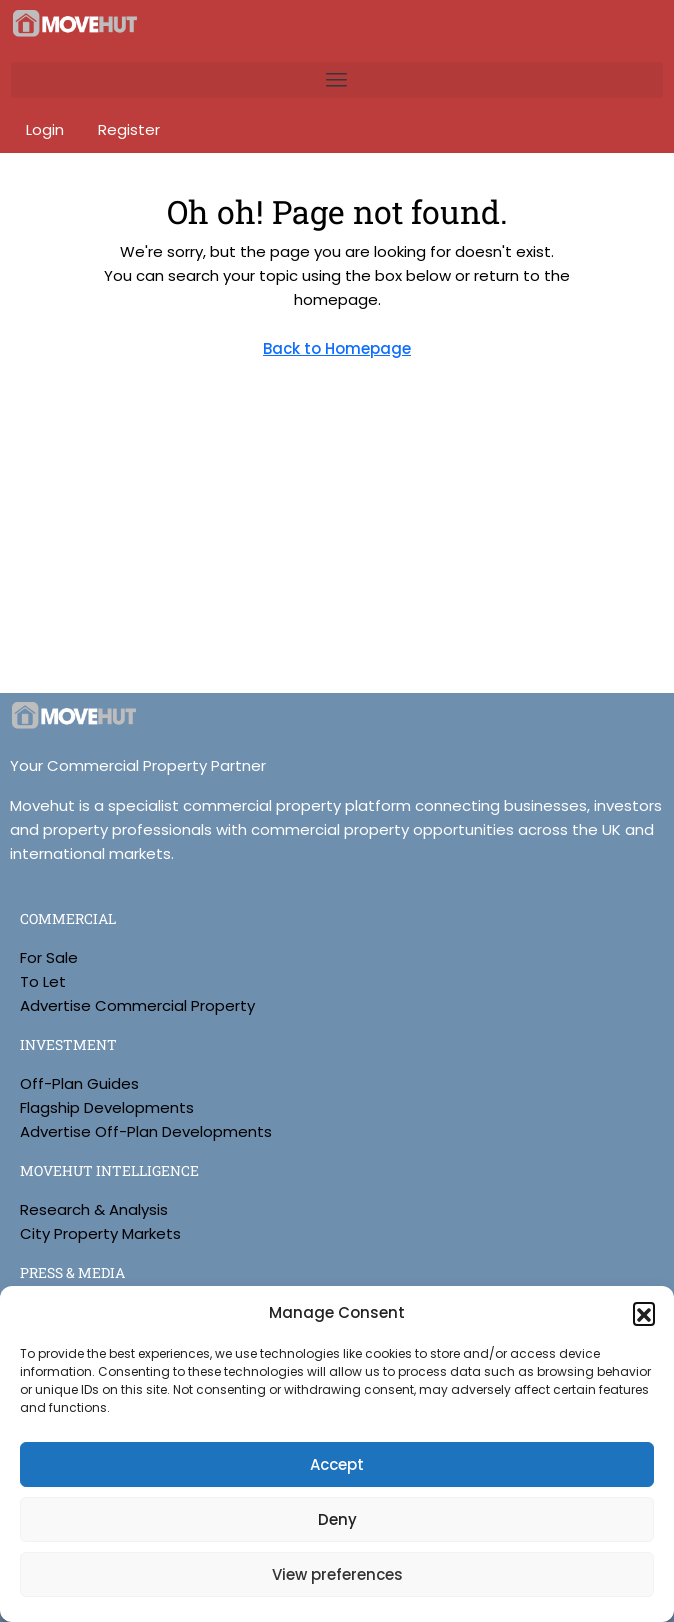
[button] (644, 1313)
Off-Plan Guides (79, 1083)
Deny (337, 1519)
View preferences (337, 1574)
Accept (337, 1464)
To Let (43, 981)
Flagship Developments (107, 1107)
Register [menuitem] (129, 129)
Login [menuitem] (47, 129)
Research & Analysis (94, 1209)
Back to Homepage (337, 348)
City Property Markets (100, 1233)
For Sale (49, 957)
